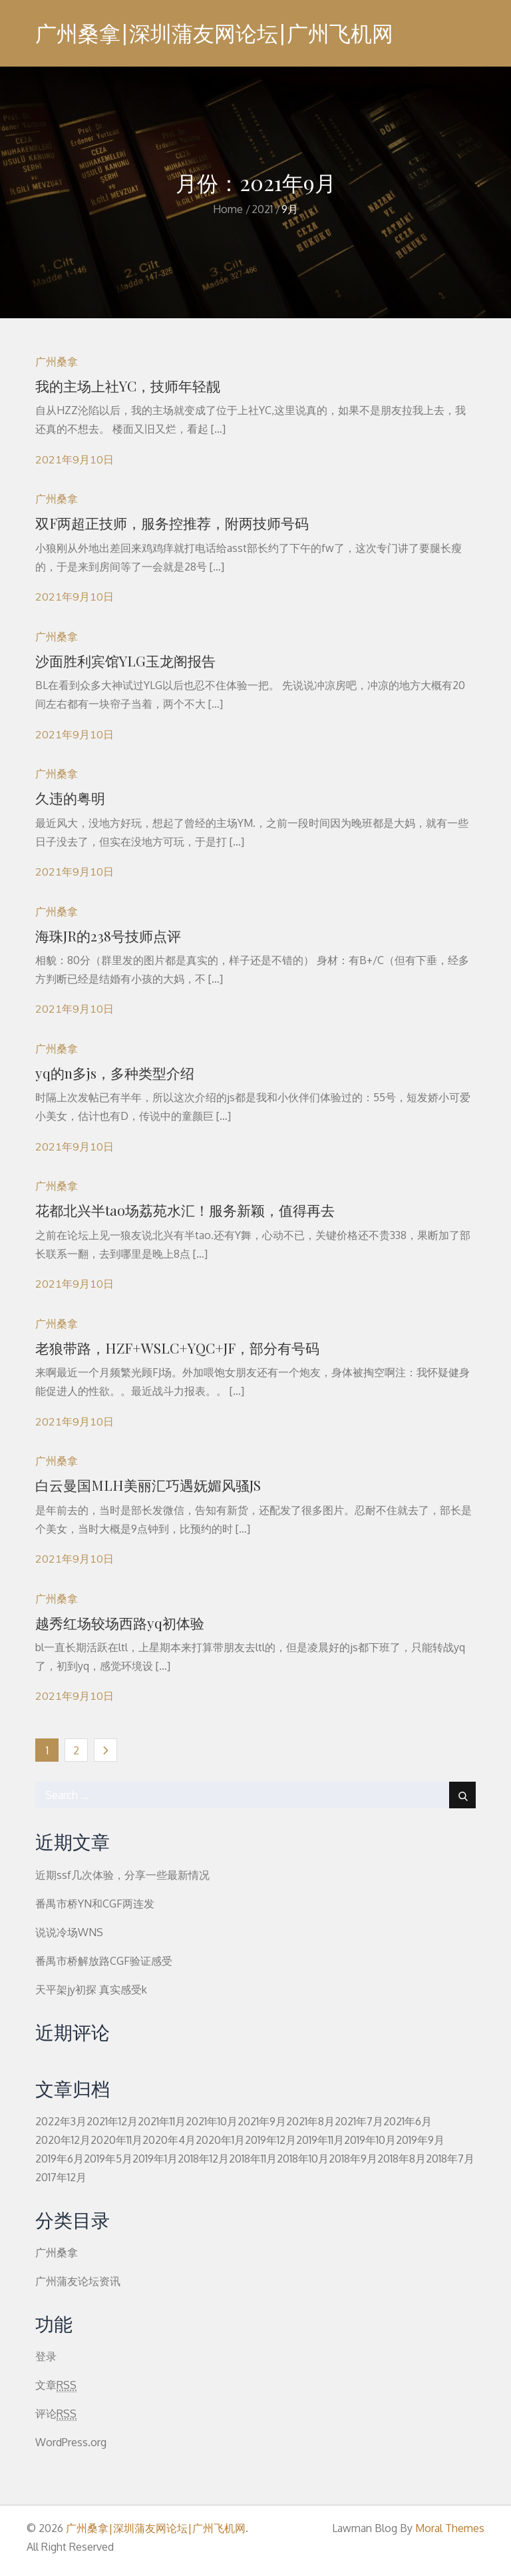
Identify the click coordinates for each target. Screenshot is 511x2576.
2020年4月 (169, 2140)
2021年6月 (407, 2121)
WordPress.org (70, 2442)
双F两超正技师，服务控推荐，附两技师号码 (172, 522)
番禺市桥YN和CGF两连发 (94, 1903)
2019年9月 (420, 2140)
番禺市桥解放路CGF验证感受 (103, 1960)
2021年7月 (359, 2121)
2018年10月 (303, 2158)
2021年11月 (162, 2121)
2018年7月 (450, 2158)
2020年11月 (116, 2140)
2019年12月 (270, 2140)
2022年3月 (60, 2121)
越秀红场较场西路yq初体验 (119, 1622)
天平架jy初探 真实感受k (91, 1989)
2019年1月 (155, 2158)
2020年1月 (220, 2140)
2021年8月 (310, 2121)
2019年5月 (108, 2158)
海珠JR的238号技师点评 (108, 935)
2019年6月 (59, 2158)
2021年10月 (212, 2121)
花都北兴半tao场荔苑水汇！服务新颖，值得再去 (185, 1209)
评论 (56, 2414)
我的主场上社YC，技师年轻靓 (127, 385)
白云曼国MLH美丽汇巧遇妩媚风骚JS (148, 1484)
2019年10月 (370, 2140)
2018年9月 (353, 2158)
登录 (46, 2356)
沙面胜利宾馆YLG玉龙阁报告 (125, 660)
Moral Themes (449, 2528)
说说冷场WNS (69, 1932)
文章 (56, 2385)
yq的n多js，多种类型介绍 (114, 1072)
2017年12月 (60, 2177)
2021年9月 (262, 2121)
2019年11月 (320, 2140)
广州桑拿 (56, 361)
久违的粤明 (70, 797)
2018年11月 (253, 2158)
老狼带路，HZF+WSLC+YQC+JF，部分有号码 (177, 1347)
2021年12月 (112, 2121)
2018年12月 (203, 2158)
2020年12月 (62, 2140)
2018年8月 (401, 2158)
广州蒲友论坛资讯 (77, 2281)
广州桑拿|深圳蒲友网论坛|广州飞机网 (214, 33)
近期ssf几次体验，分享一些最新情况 (122, 1875)
